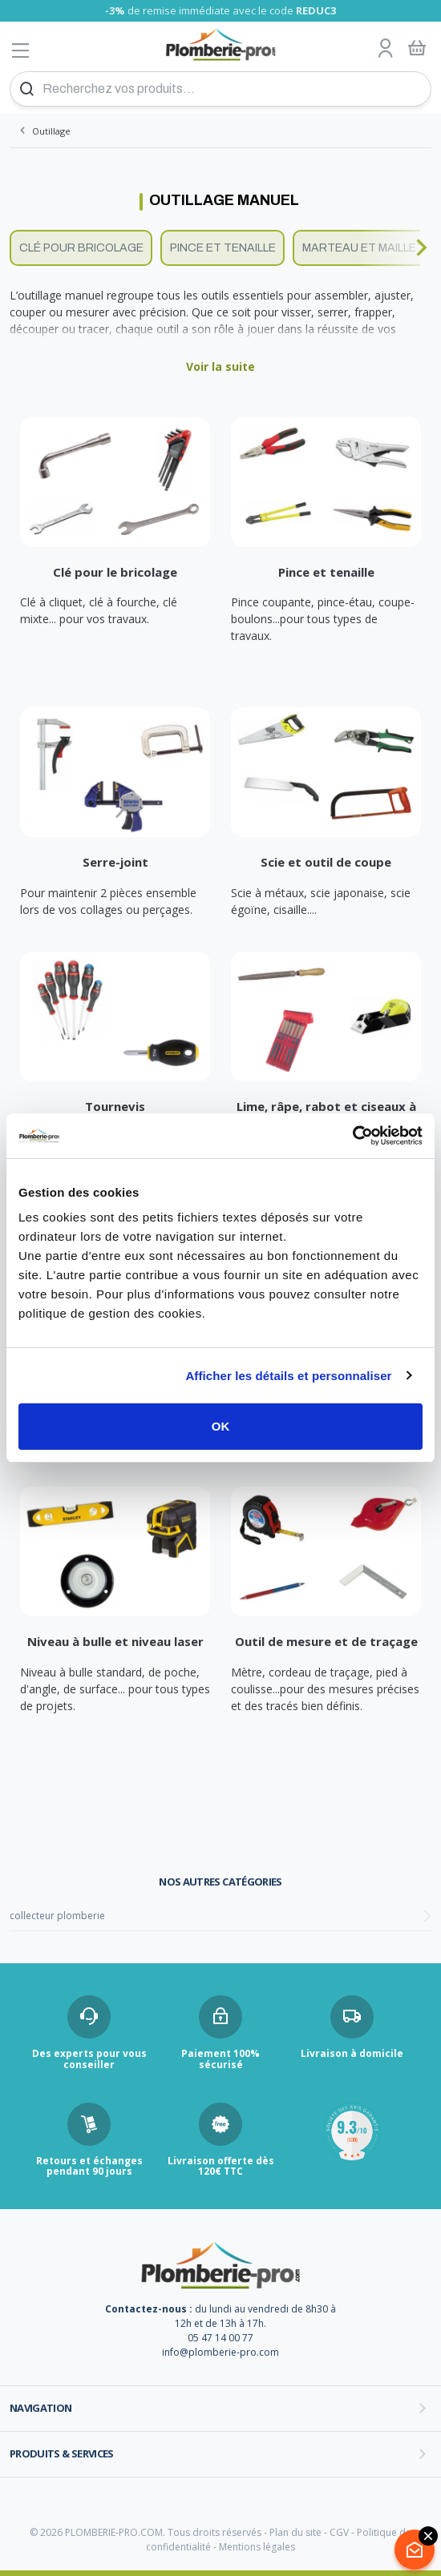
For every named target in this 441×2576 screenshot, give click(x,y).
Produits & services (62, 2453)
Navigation (41, 2408)
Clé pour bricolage (81, 248)
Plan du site (295, 2532)
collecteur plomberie (57, 1915)
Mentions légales (257, 2547)
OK (221, 1426)
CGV (339, 2532)
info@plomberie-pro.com (220, 2352)
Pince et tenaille (223, 248)
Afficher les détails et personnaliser (288, 1376)
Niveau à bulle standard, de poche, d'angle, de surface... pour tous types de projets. (115, 1688)
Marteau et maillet (363, 248)
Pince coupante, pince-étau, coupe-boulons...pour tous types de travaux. (323, 618)
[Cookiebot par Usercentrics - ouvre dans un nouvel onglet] (352, 1135)
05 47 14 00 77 (220, 2338)
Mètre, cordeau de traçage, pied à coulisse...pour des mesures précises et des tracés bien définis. (325, 1688)
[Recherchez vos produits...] (220, 89)
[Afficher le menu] (21, 50)
